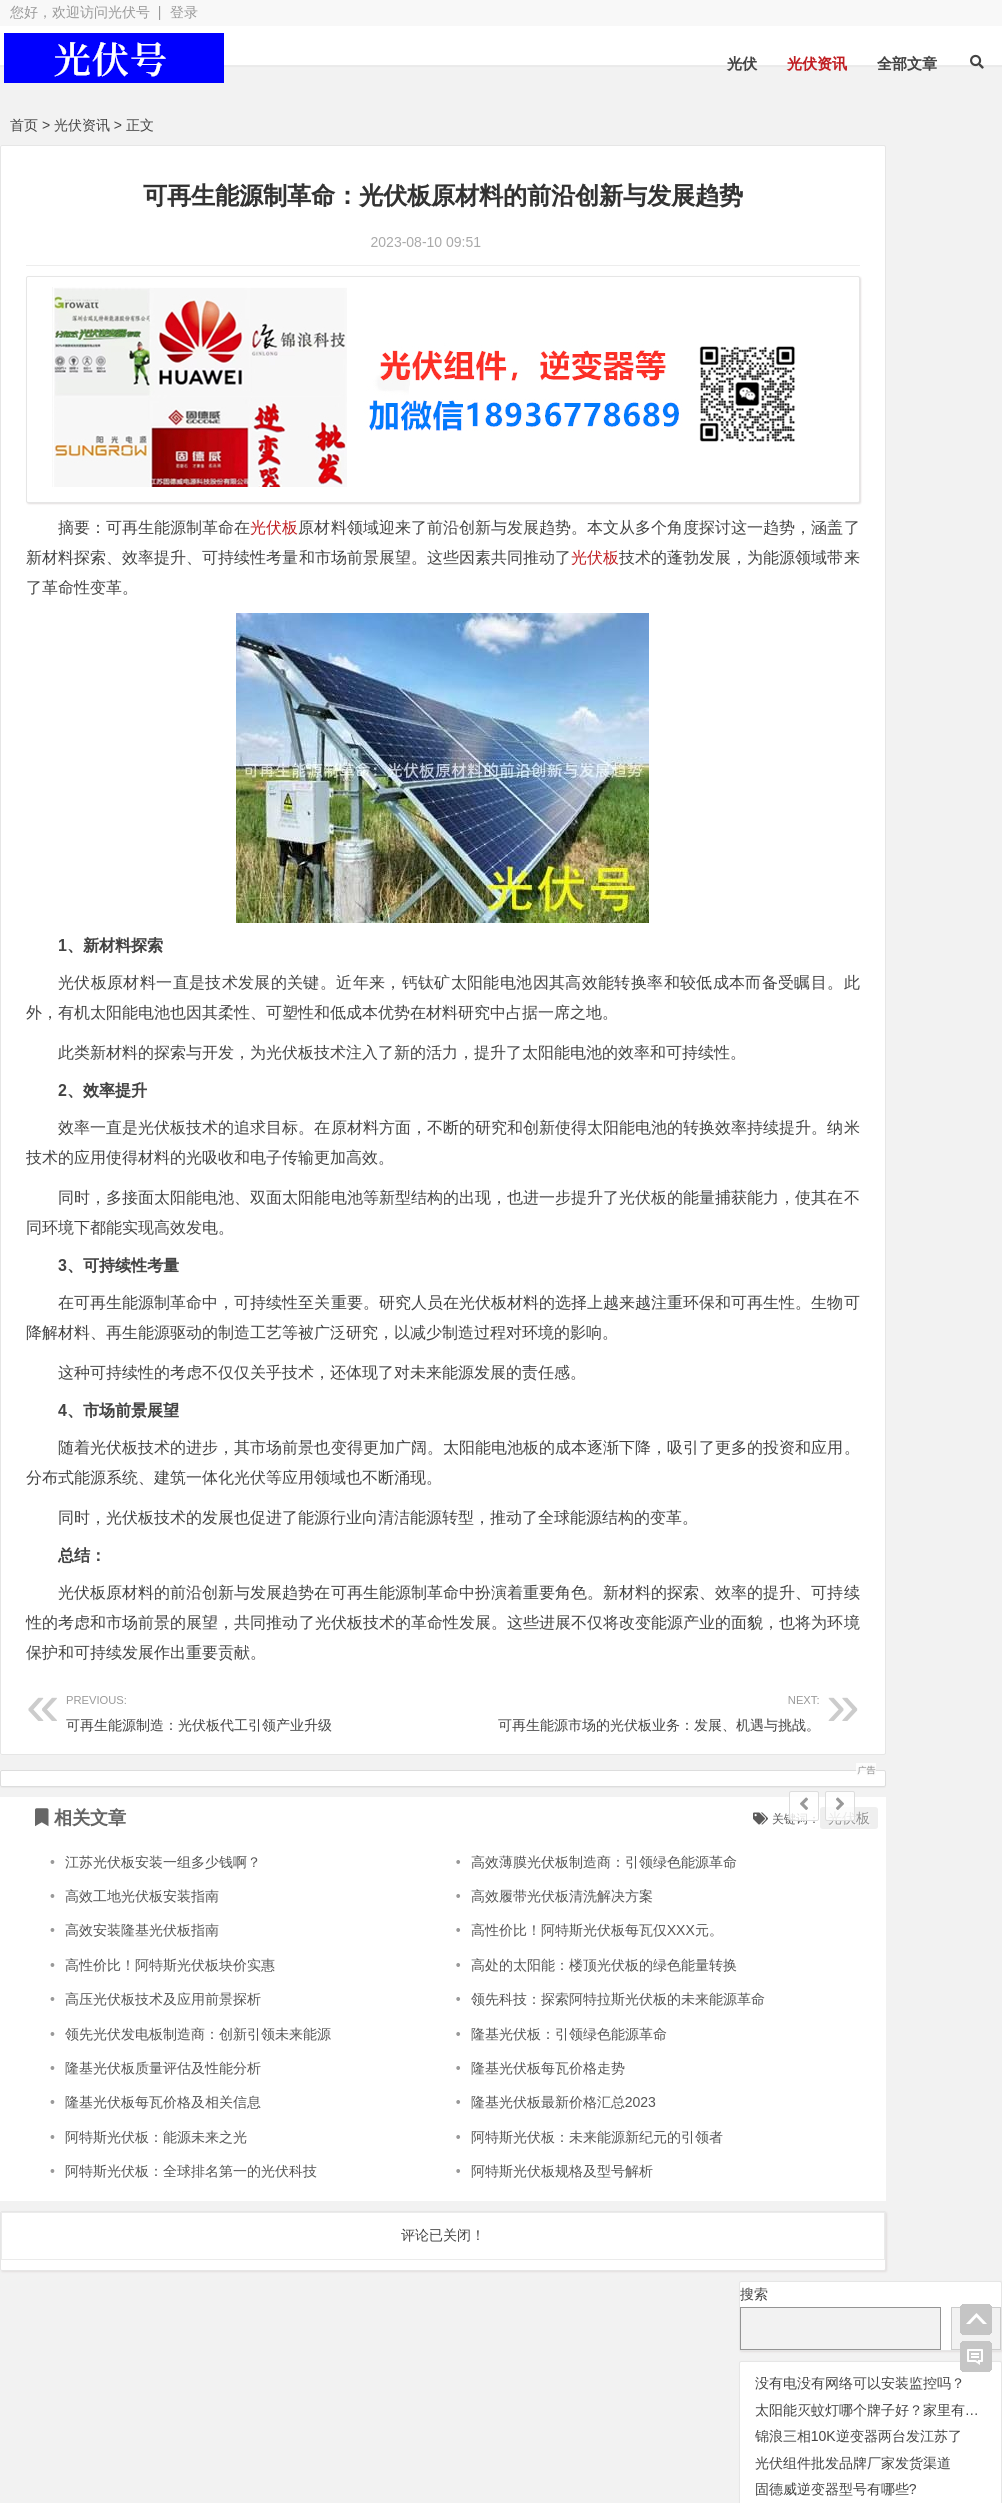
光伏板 (275, 491)
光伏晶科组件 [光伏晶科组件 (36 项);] (882, 436)
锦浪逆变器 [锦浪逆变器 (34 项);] (927, 608)
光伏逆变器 (99, 2409)
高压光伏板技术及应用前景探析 (163, 2053)
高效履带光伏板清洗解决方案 (487, 1950)
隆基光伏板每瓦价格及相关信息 (163, 2156)
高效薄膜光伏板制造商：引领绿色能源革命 (529, 1915)
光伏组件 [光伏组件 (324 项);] (888, 465)
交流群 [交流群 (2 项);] (758, 410)
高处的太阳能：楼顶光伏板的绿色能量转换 (529, 2018)
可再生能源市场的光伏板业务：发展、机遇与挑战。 (525, 1764)
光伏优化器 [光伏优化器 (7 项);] (822, 409)
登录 (184, 12)
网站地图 (385, 2445)
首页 (24, 125)
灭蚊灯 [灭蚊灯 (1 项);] (885, 582)
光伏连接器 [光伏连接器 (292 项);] (805, 494)
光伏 (742, 63)
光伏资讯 (817, 63)
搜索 (754, 158)
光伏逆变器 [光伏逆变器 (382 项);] (805, 523)
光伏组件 (522, 2409)
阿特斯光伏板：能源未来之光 (156, 2190)
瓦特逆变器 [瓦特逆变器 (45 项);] (790, 608)
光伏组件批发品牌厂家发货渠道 (853, 327)
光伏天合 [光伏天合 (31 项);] (778, 436)
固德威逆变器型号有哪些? (836, 354)
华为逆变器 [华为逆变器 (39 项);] (932, 552)
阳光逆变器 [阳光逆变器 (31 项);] (787, 636)
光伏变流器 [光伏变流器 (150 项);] (929, 406)
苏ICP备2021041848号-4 (522, 2445)
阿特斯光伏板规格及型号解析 (487, 2225)
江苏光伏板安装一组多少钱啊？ (163, 1915)
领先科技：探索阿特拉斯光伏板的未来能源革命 (543, 2053)
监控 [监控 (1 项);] (860, 611)
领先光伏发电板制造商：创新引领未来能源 (198, 2087)
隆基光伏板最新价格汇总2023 (488, 2156)
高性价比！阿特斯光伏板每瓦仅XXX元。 (522, 1984)
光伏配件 (379, 2409)
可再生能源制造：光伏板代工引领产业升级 (215, 1764)
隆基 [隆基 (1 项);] (855, 639)
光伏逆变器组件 (921, 2405)
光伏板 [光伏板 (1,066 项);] (783, 463)
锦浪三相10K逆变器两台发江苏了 (858, 301)
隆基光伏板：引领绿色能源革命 (494, 2087)
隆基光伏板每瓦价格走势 (473, 2122)
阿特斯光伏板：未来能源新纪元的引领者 (522, 2190)
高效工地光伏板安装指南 (142, 1950)
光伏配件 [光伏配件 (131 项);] (925, 524)
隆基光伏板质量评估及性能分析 (163, 2122)
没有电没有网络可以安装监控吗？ (860, 247)
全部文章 (907, 63)
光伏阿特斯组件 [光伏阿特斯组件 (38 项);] (806, 552)
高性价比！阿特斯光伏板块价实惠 (170, 2018)
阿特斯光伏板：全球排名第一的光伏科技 (191, 2225)
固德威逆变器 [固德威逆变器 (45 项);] (800, 579)
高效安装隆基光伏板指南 (142, 1984)
